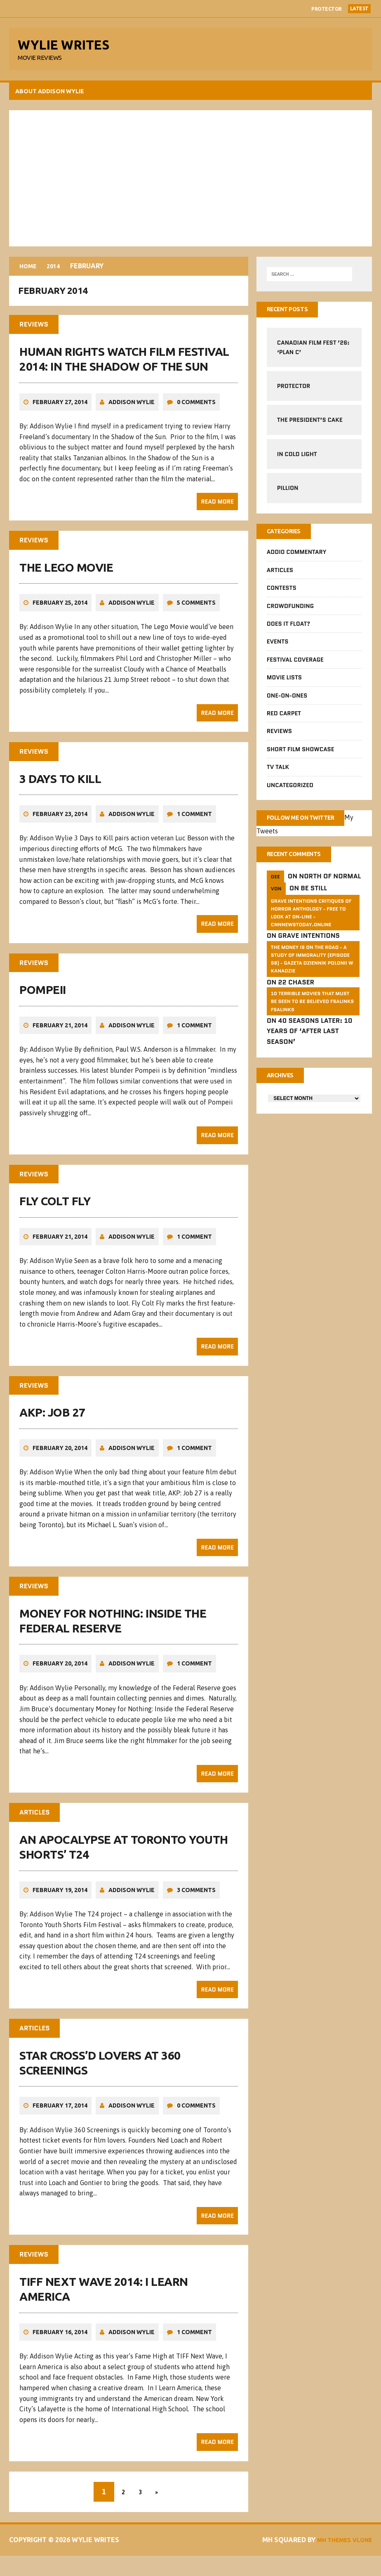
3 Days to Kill (61, 788)
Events (277, 647)
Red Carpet (283, 718)
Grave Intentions (308, 954)
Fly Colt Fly (56, 1210)
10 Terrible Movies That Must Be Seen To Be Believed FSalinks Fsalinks (311, 1019)
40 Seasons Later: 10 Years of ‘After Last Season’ (309, 1049)
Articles (279, 575)
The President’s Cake (309, 424)
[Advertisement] (190, 181)
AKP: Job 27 (54, 1422)
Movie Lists (283, 683)
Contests (281, 593)
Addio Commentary (296, 558)
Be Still (313, 906)
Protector (326, 9)
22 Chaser (296, 1000)
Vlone (359, 2560)
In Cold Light (297, 458)
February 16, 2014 (61, 2341)
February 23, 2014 (61, 824)
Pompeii (44, 999)
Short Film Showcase (300, 754)
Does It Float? (288, 629)
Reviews (279, 737)
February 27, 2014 (61, 411)
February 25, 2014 (61, 612)
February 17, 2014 (61, 2115)
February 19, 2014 (61, 1899)
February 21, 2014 (61, 1035)
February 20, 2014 (61, 1457)
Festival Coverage (294, 665)
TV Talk (277, 772)
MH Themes (351, 2549)
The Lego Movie (67, 576)
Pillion (287, 492)
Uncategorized (289, 790)
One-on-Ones (286, 701)
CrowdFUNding (289, 611)
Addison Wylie (133, 411)
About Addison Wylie (50, 94)
